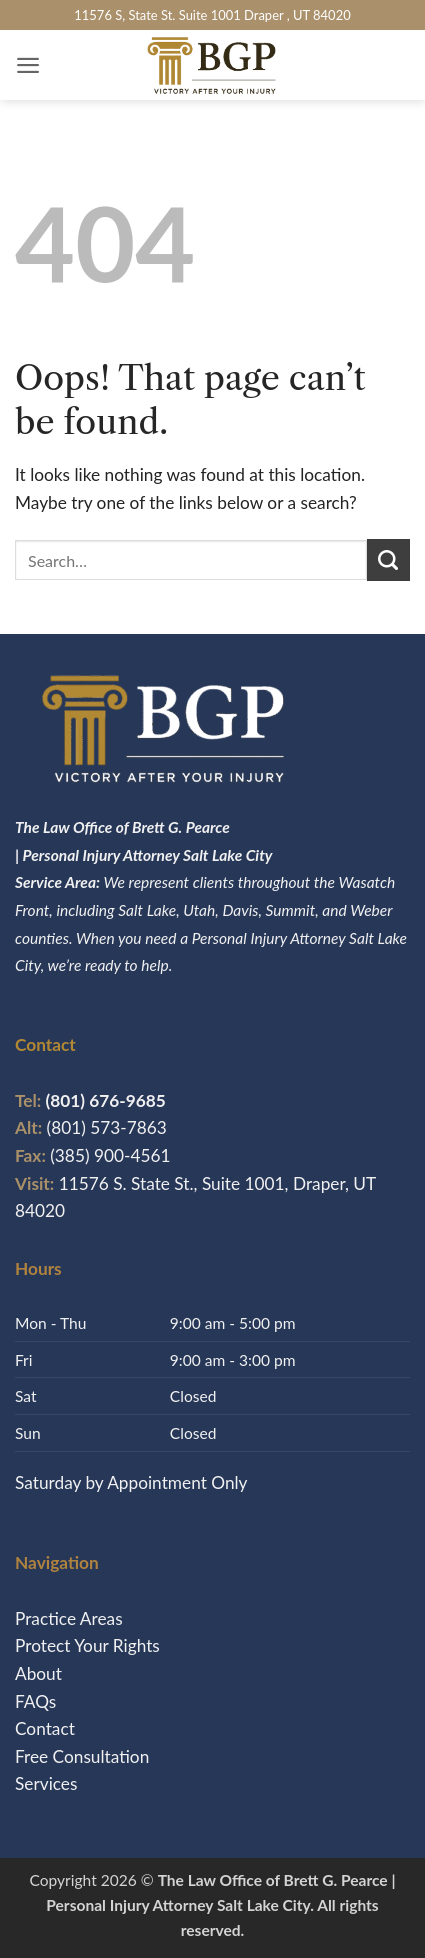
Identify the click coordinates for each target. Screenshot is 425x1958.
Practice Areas (69, 1618)
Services (46, 1783)
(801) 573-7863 (107, 1127)
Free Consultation (82, 1756)
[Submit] (388, 560)
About (38, 1673)
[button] (28, 65)
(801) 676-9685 (90, 1100)
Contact (45, 1728)
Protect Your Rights (87, 1645)
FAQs (35, 1701)
